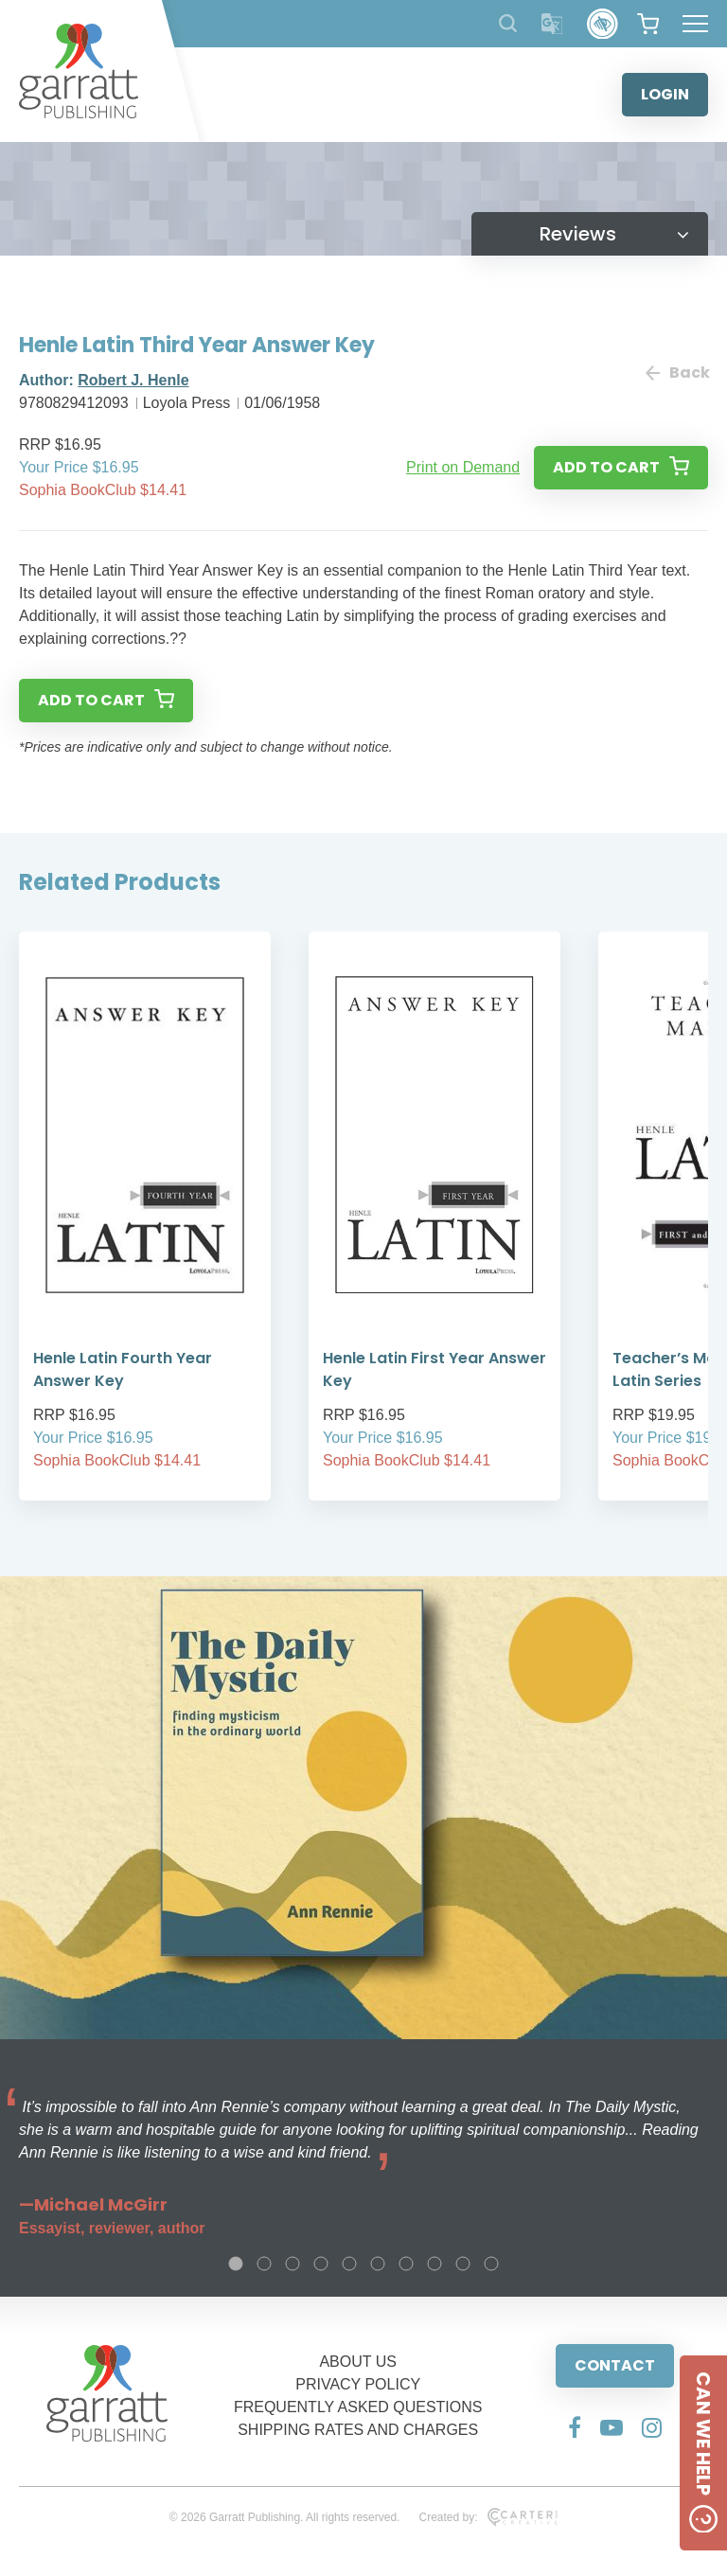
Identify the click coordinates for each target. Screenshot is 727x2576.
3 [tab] (292, 2263)
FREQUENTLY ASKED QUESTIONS (358, 2407)
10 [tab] (491, 2263)
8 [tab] (434, 2263)
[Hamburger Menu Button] (695, 23)
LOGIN (665, 94)
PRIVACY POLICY (357, 2384)
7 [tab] (406, 2263)
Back (677, 372)
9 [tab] (462, 2263)
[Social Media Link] (575, 2427)
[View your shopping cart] (648, 23)
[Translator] (552, 24)
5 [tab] (349, 2263)
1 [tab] (235, 2263)
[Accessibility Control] (602, 24)
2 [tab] (264, 2263)
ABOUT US (358, 2362)
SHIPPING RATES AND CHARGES (358, 2430)
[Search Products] (508, 23)
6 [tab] (377, 2263)
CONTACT (615, 2365)
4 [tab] (320, 2263)
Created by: (488, 2517)
